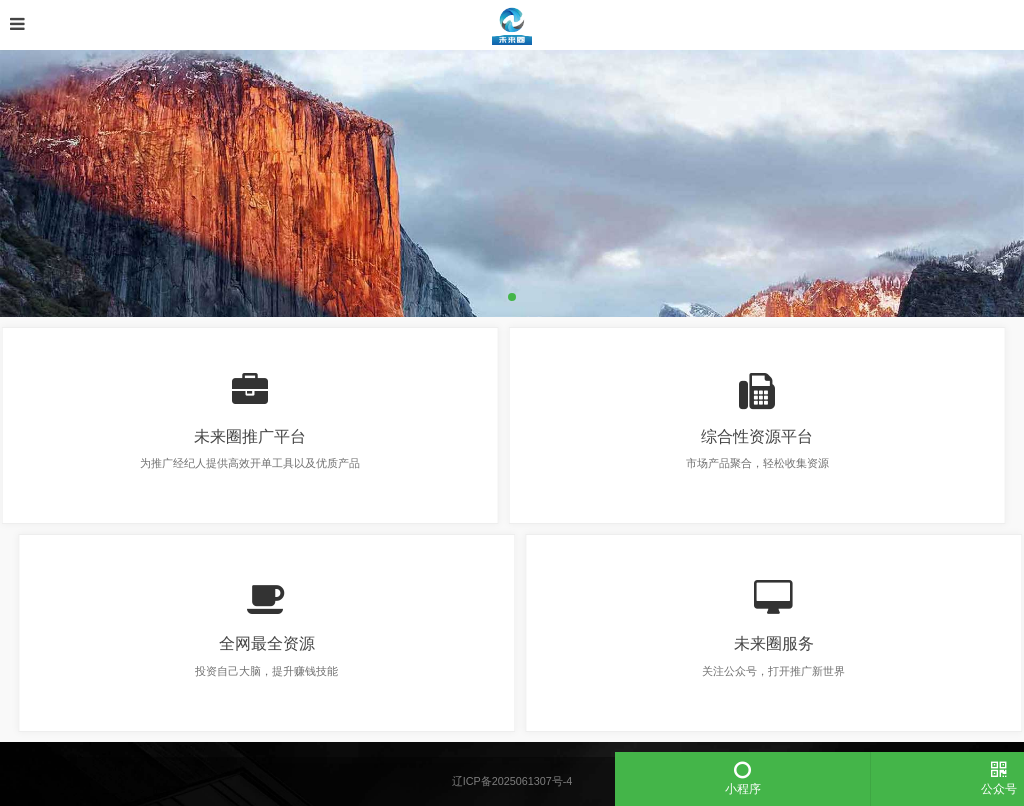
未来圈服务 (783, 643)
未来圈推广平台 (241, 436)
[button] (512, 297)
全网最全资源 (276, 643)
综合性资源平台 (748, 436)
